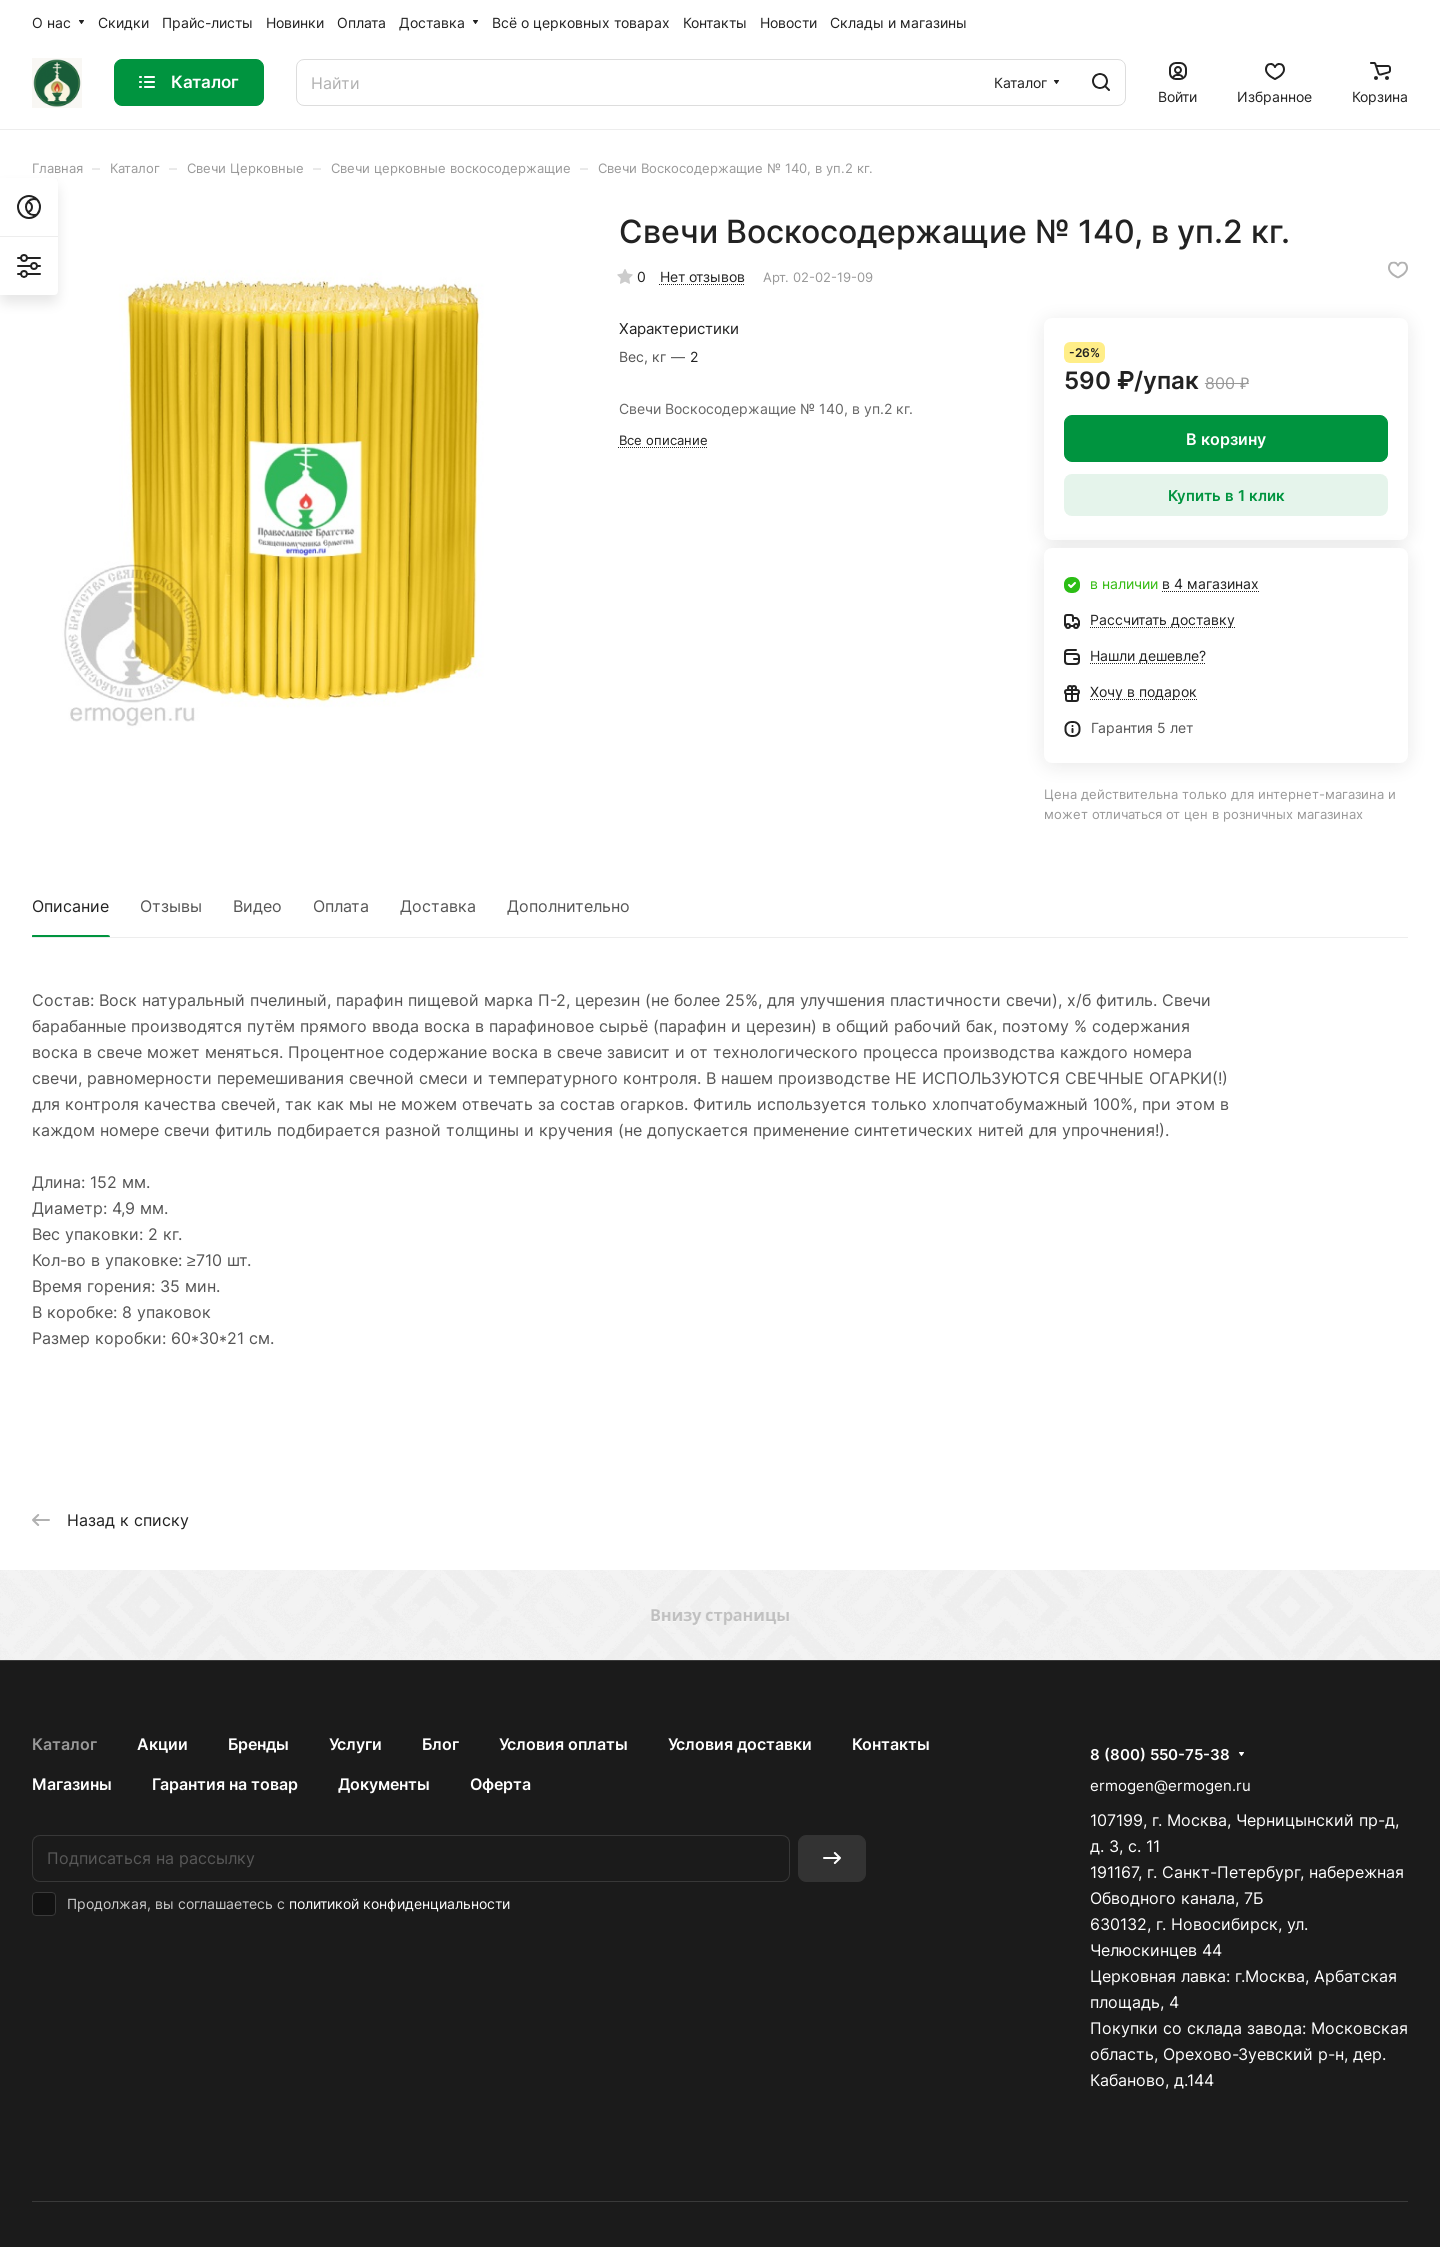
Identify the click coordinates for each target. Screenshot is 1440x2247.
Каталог (64, 1744)
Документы (384, 1784)
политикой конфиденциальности (399, 1903)
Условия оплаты (563, 1744)
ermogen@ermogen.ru (1170, 1785)
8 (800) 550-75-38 (1160, 1755)
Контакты (891, 1744)
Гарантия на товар (225, 1784)
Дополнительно (568, 906)
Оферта (500, 1784)
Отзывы (171, 906)
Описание (70, 906)
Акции (162, 1744)
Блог (440, 1744)
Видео (257, 906)
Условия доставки (740, 1744)
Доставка (438, 906)
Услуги (355, 1744)
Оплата (341, 906)
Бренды (258, 1744)
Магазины (72, 1784)
